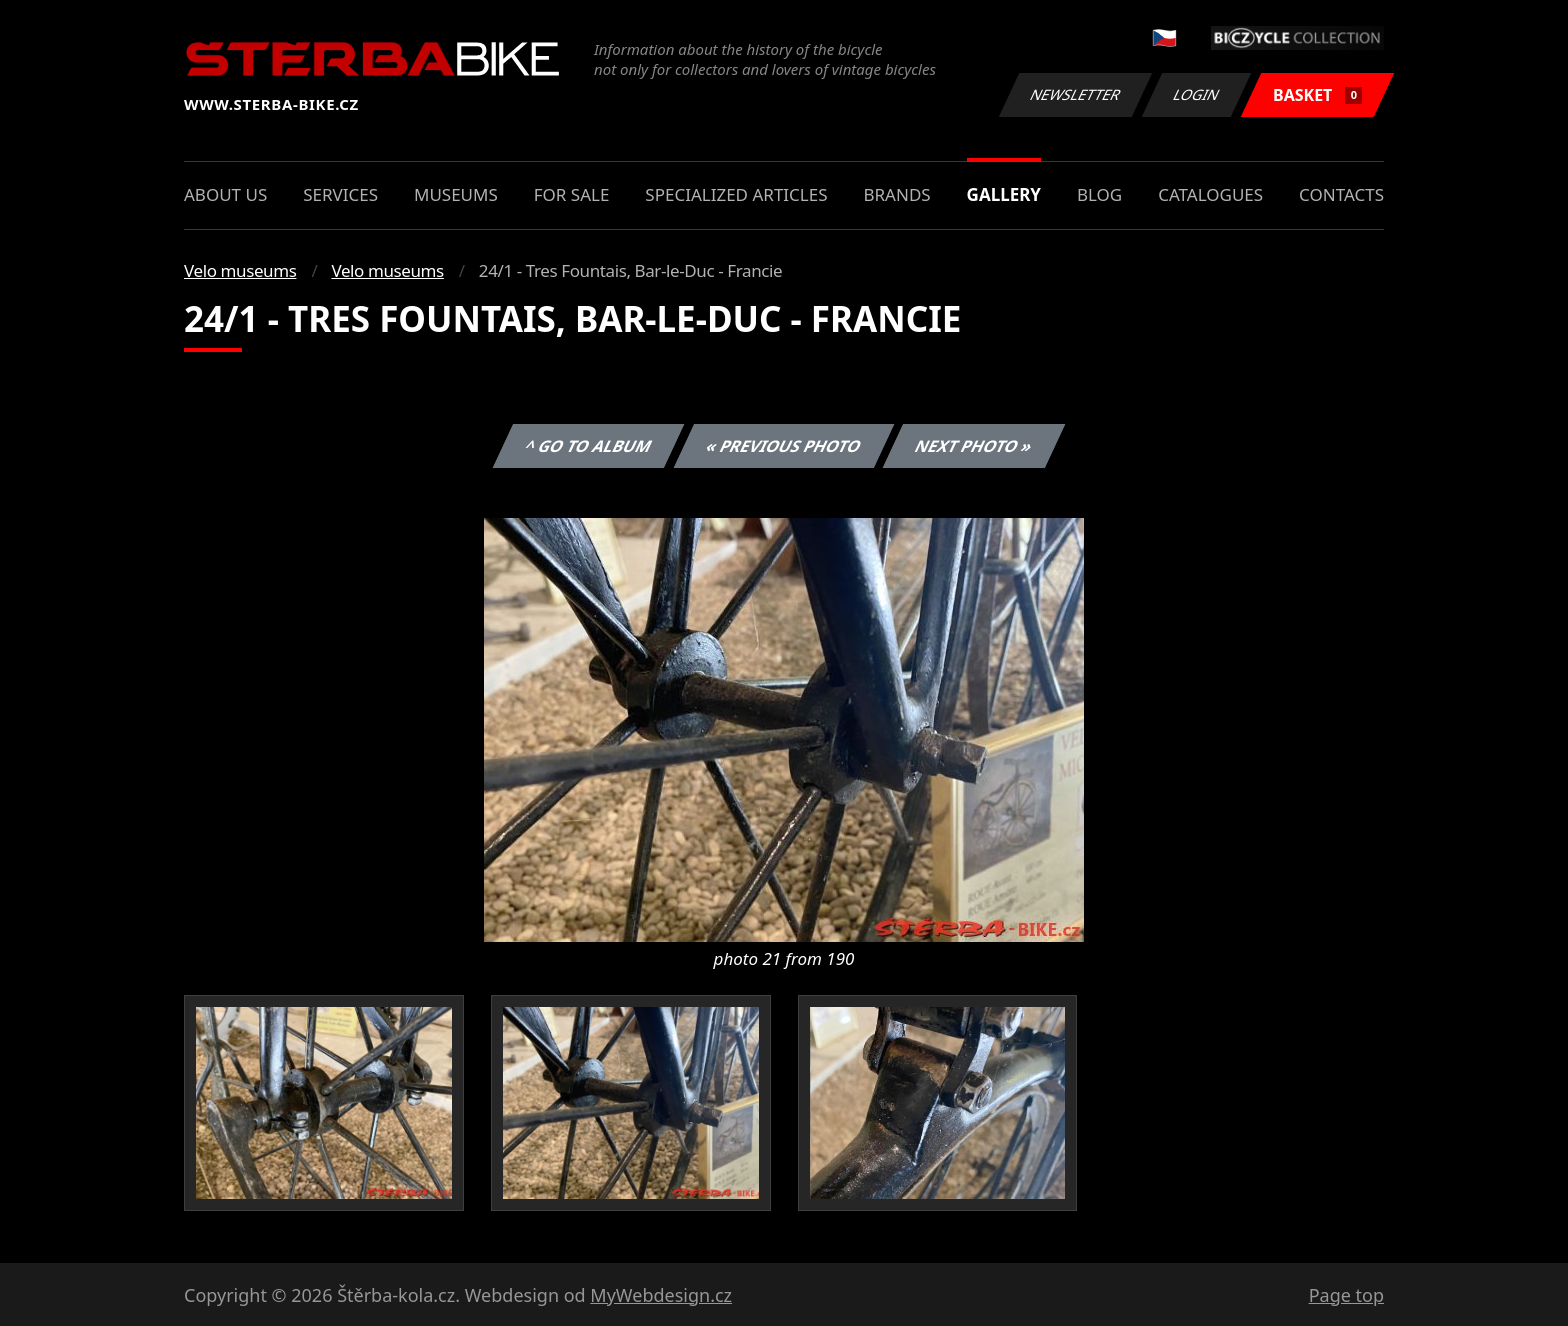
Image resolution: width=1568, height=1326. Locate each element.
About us (225, 194)
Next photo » (974, 446)
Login (1197, 94)
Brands (896, 194)
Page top (1346, 1295)
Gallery (1004, 194)
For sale (572, 194)
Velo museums (240, 270)
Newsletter (1075, 94)
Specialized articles (736, 194)
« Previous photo (784, 446)
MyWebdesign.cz (661, 1295)
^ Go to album (588, 446)
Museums (456, 194)
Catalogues (1210, 194)
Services (340, 194)
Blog (1099, 194)
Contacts (1341, 194)
